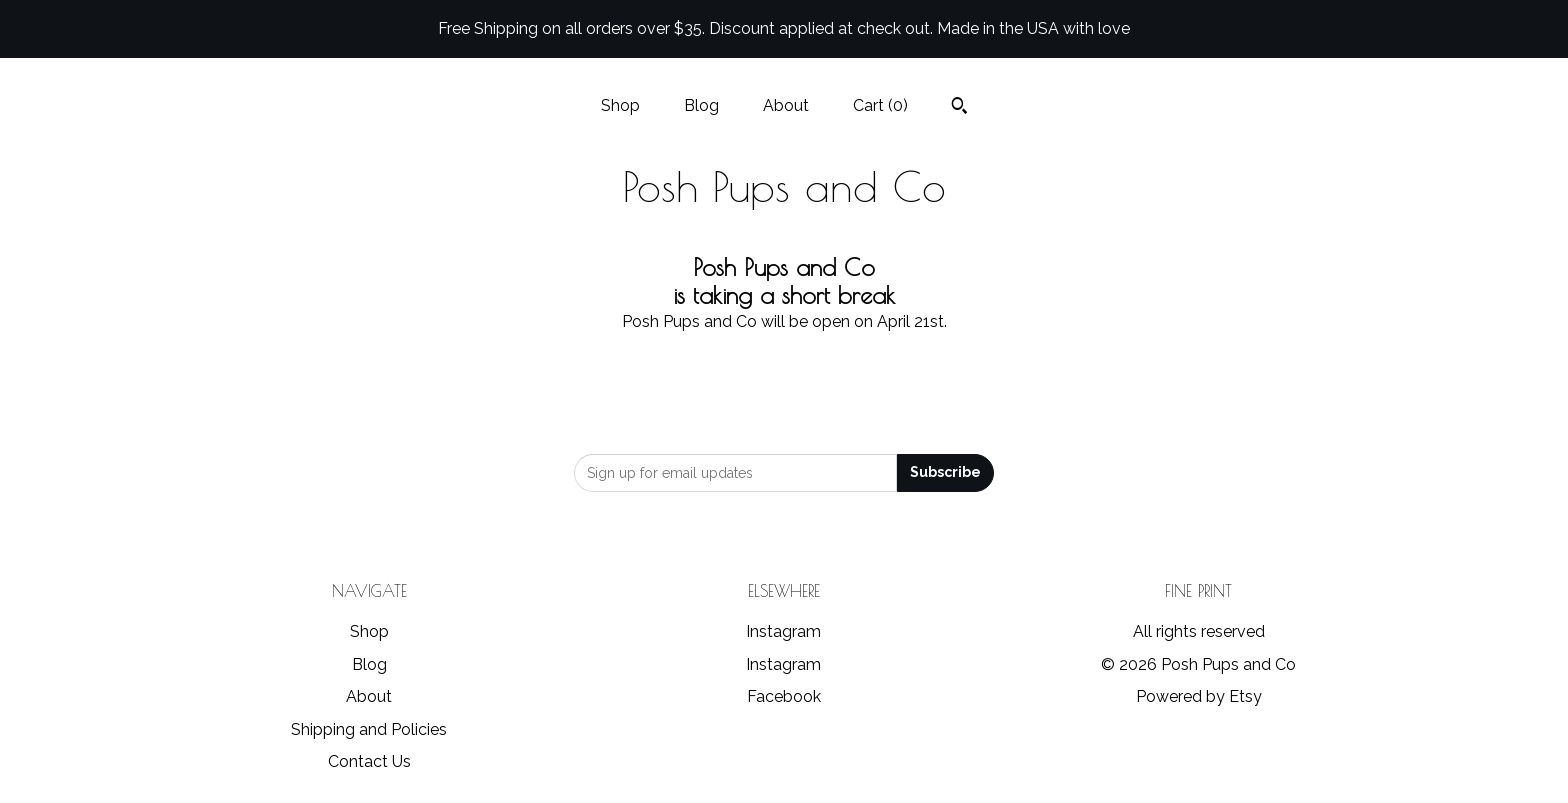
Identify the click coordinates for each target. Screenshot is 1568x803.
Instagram (783, 631)
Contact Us (369, 761)
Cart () (880, 105)
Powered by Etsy (1199, 696)
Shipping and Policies (369, 729)
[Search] (959, 108)
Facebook (784, 696)
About (786, 105)
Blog (701, 105)
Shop (620, 105)
